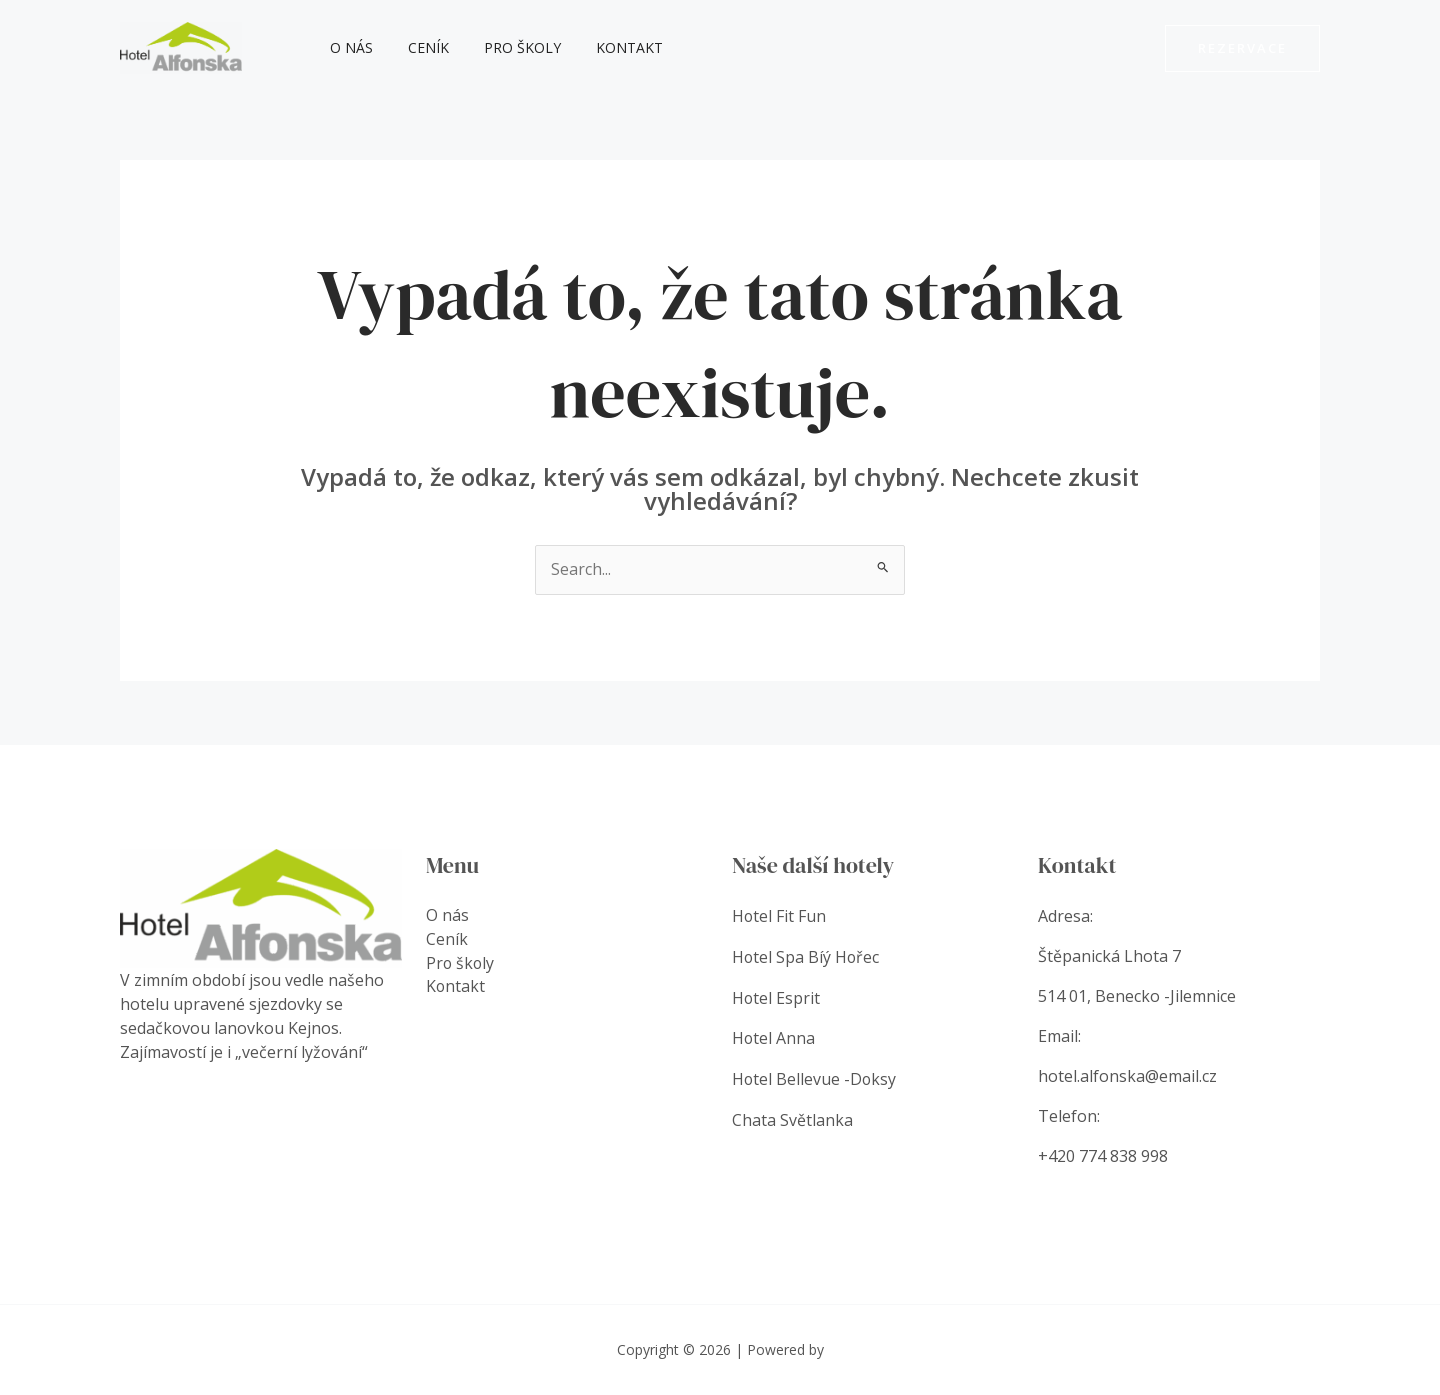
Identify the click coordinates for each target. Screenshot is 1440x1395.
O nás (348, 47)
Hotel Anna (774, 1036)
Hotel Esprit (778, 996)
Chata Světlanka (792, 1116)
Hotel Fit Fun (779, 916)
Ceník (418, 47)
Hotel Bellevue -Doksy (815, 1076)
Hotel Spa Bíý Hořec (806, 956)
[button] (1242, 48)
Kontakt (605, 47)
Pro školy (505, 47)
